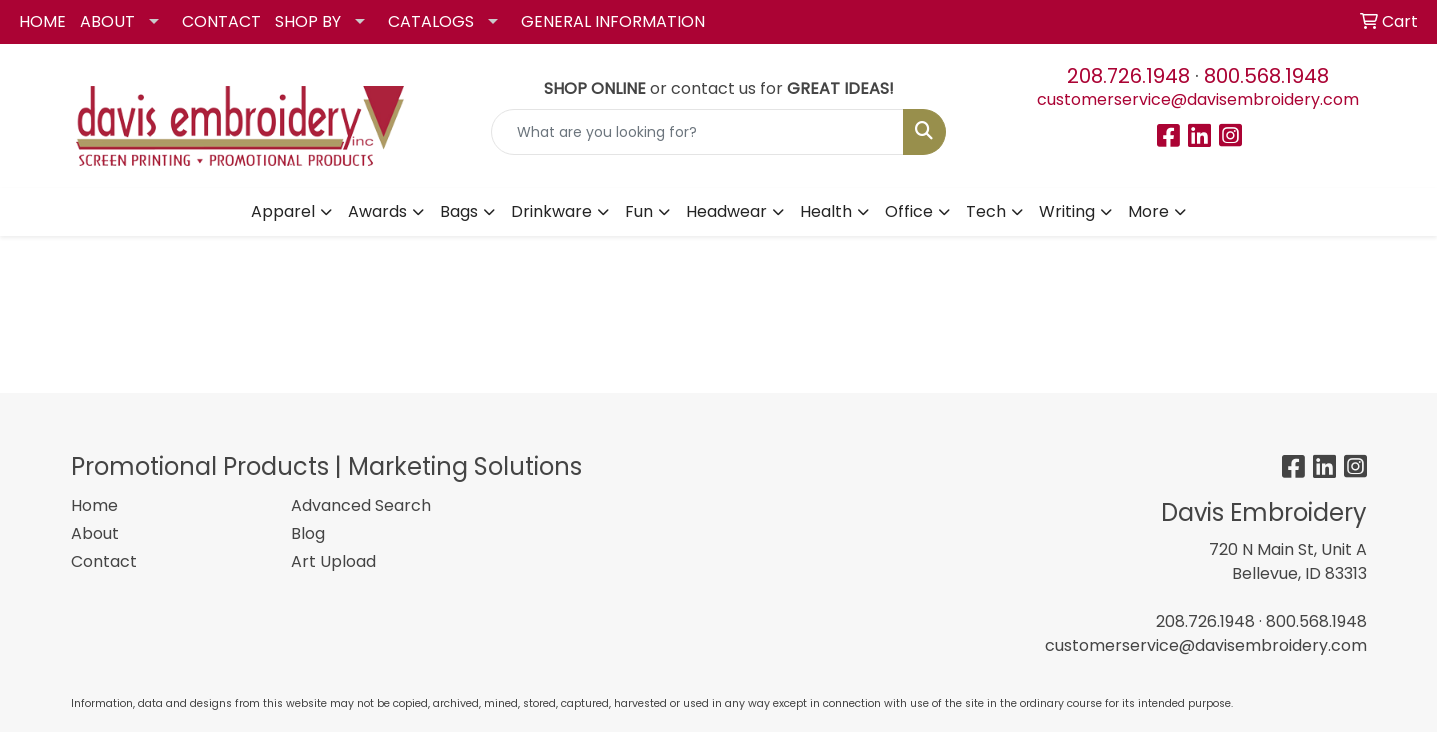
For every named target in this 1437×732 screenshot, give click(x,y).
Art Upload (333, 561)
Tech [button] (986, 211)
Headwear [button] (726, 211)
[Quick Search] (697, 132)
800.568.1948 (1266, 76)
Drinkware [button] (551, 211)
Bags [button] (459, 211)
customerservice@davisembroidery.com (1198, 99)
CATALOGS (431, 21)
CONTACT (221, 21)
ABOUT (107, 21)
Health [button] (826, 211)
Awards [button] (377, 211)
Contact (104, 561)
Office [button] (909, 211)
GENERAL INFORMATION (613, 21)
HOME (42, 21)
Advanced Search (361, 505)
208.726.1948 (1128, 76)
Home (94, 505)
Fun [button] (639, 211)
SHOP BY (308, 21)
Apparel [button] (283, 211)
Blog (308, 533)
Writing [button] (1067, 211)
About (95, 533)
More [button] (1148, 211)
